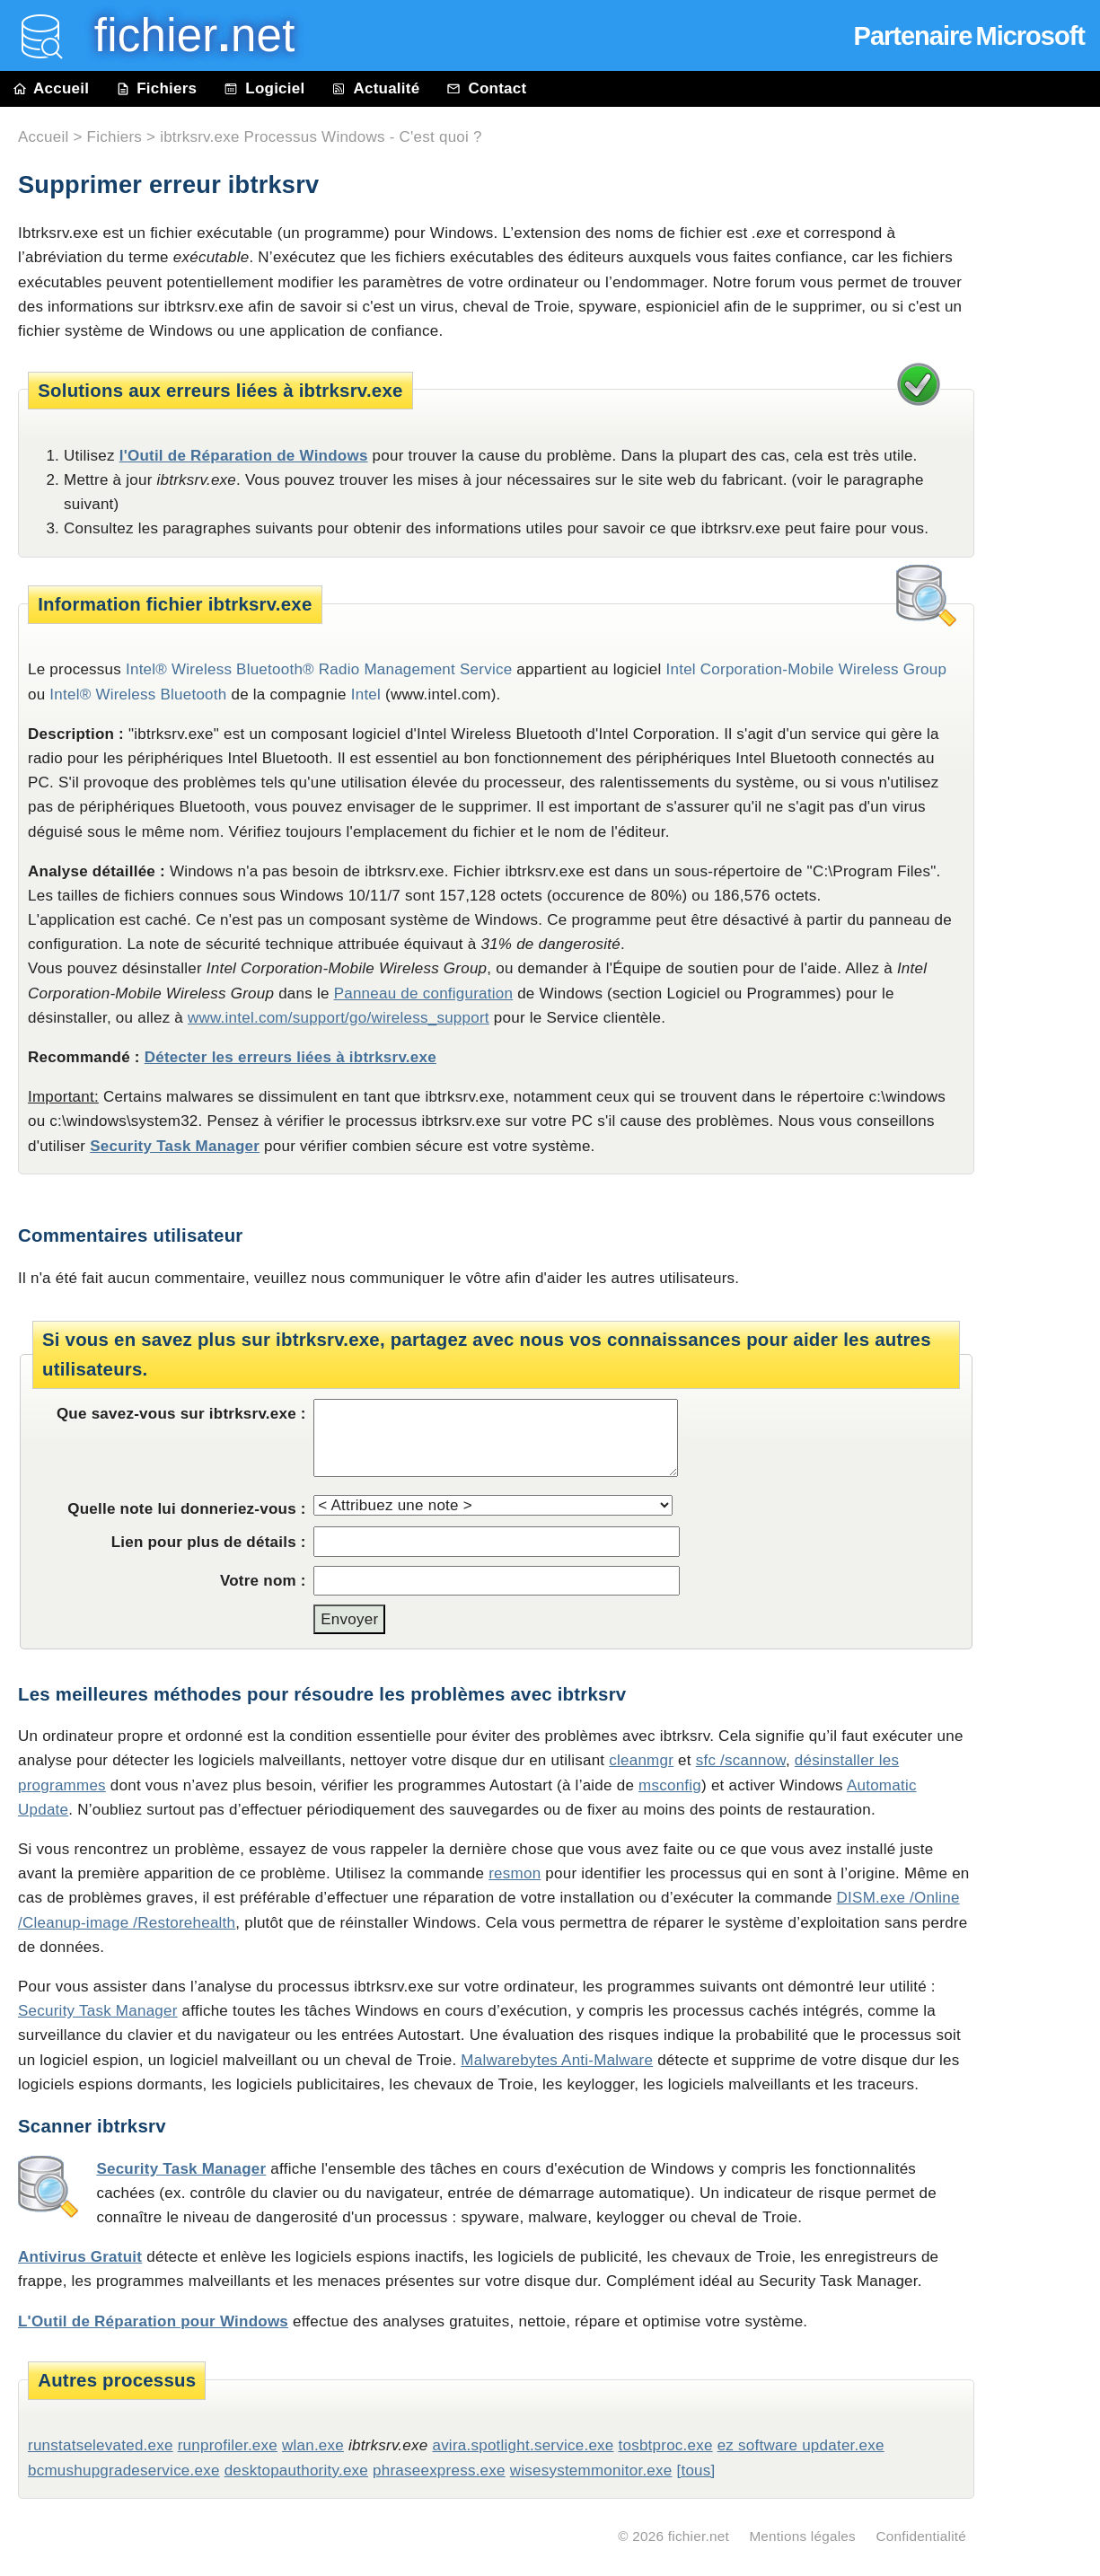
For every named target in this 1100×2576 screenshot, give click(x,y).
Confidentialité (921, 2536)
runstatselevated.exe (100, 2445)
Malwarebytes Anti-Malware (557, 2060)
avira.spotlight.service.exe (522, 2445)
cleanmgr (641, 1760)
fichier (181, 35)
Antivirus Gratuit (80, 2256)
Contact (486, 88)
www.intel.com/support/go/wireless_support (338, 1017)
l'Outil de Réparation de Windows (243, 455)
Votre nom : (263, 1580)
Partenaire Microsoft (969, 36)
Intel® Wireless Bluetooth (137, 694)
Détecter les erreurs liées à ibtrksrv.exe (290, 1057)
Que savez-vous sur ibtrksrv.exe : (181, 1413)
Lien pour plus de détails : (208, 1542)
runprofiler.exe (227, 2445)
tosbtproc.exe (665, 2445)
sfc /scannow (741, 1760)
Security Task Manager (175, 1146)
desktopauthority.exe (296, 2470)
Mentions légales (802, 2536)
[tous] (695, 2470)
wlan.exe (313, 2445)
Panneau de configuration (424, 993)
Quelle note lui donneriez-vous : (186, 1508)
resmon (514, 1873)
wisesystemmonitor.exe (591, 2470)
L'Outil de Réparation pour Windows (153, 2321)
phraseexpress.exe (439, 2470)
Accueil (51, 88)
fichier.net (698, 2536)
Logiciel (264, 88)
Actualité (375, 88)
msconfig (669, 1785)
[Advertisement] (1046, 513)
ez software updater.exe (800, 2445)
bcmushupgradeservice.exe (124, 2470)
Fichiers (156, 88)
